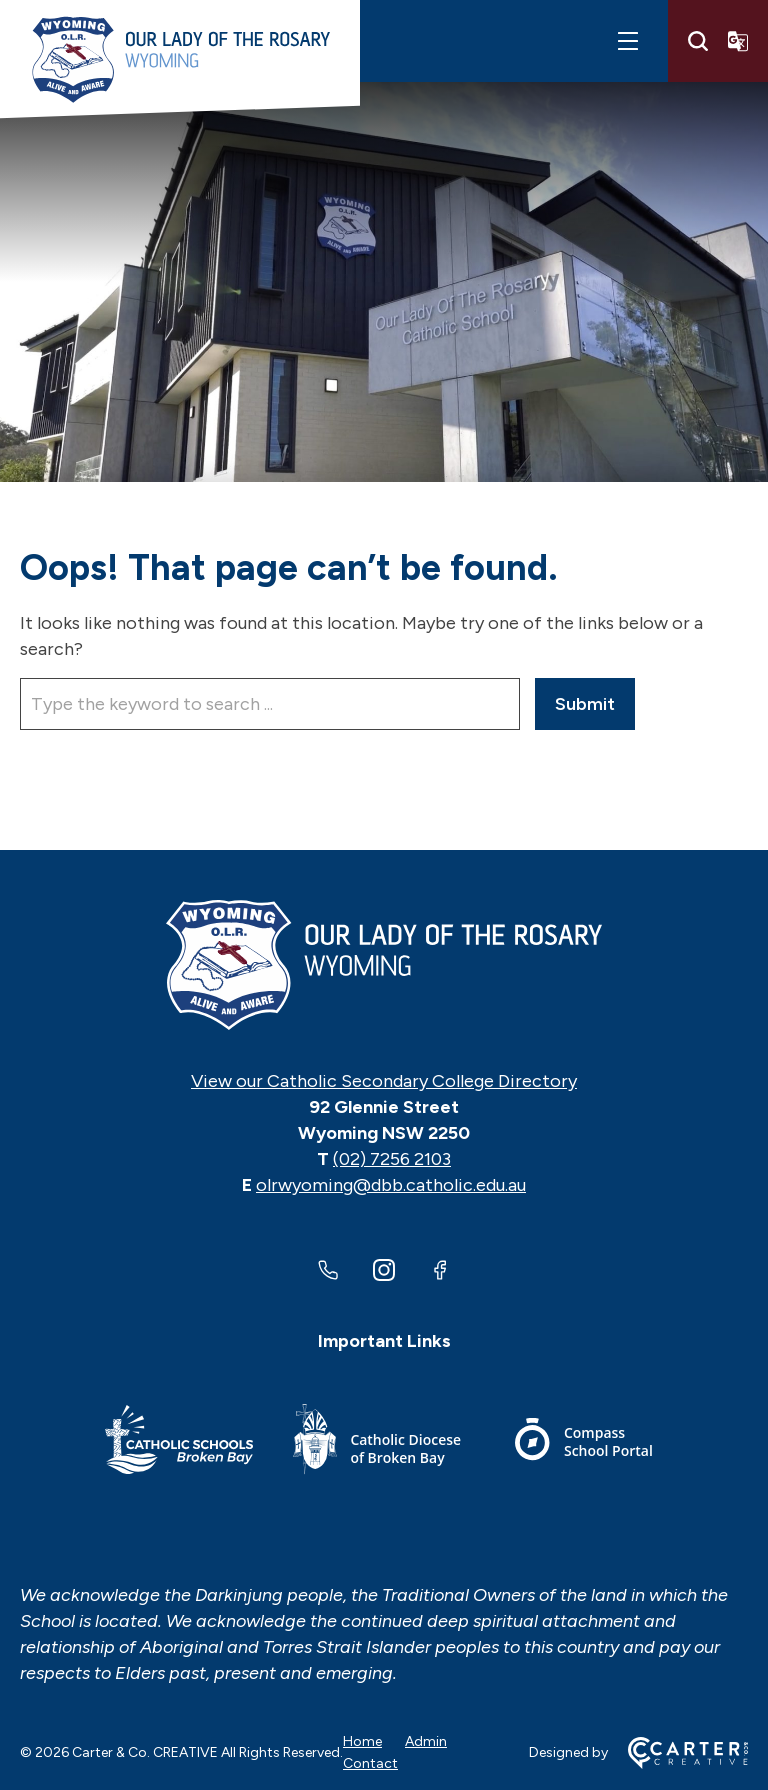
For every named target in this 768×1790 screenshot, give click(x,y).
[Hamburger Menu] (628, 41)
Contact (370, 1763)
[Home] (384, 965)
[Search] (698, 41)
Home (362, 1741)
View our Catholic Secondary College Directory (384, 1081)
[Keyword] (270, 704)
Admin (426, 1741)
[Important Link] (179, 1442)
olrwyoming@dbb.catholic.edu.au (391, 1185)
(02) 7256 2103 (392, 1159)
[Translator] (738, 41)
